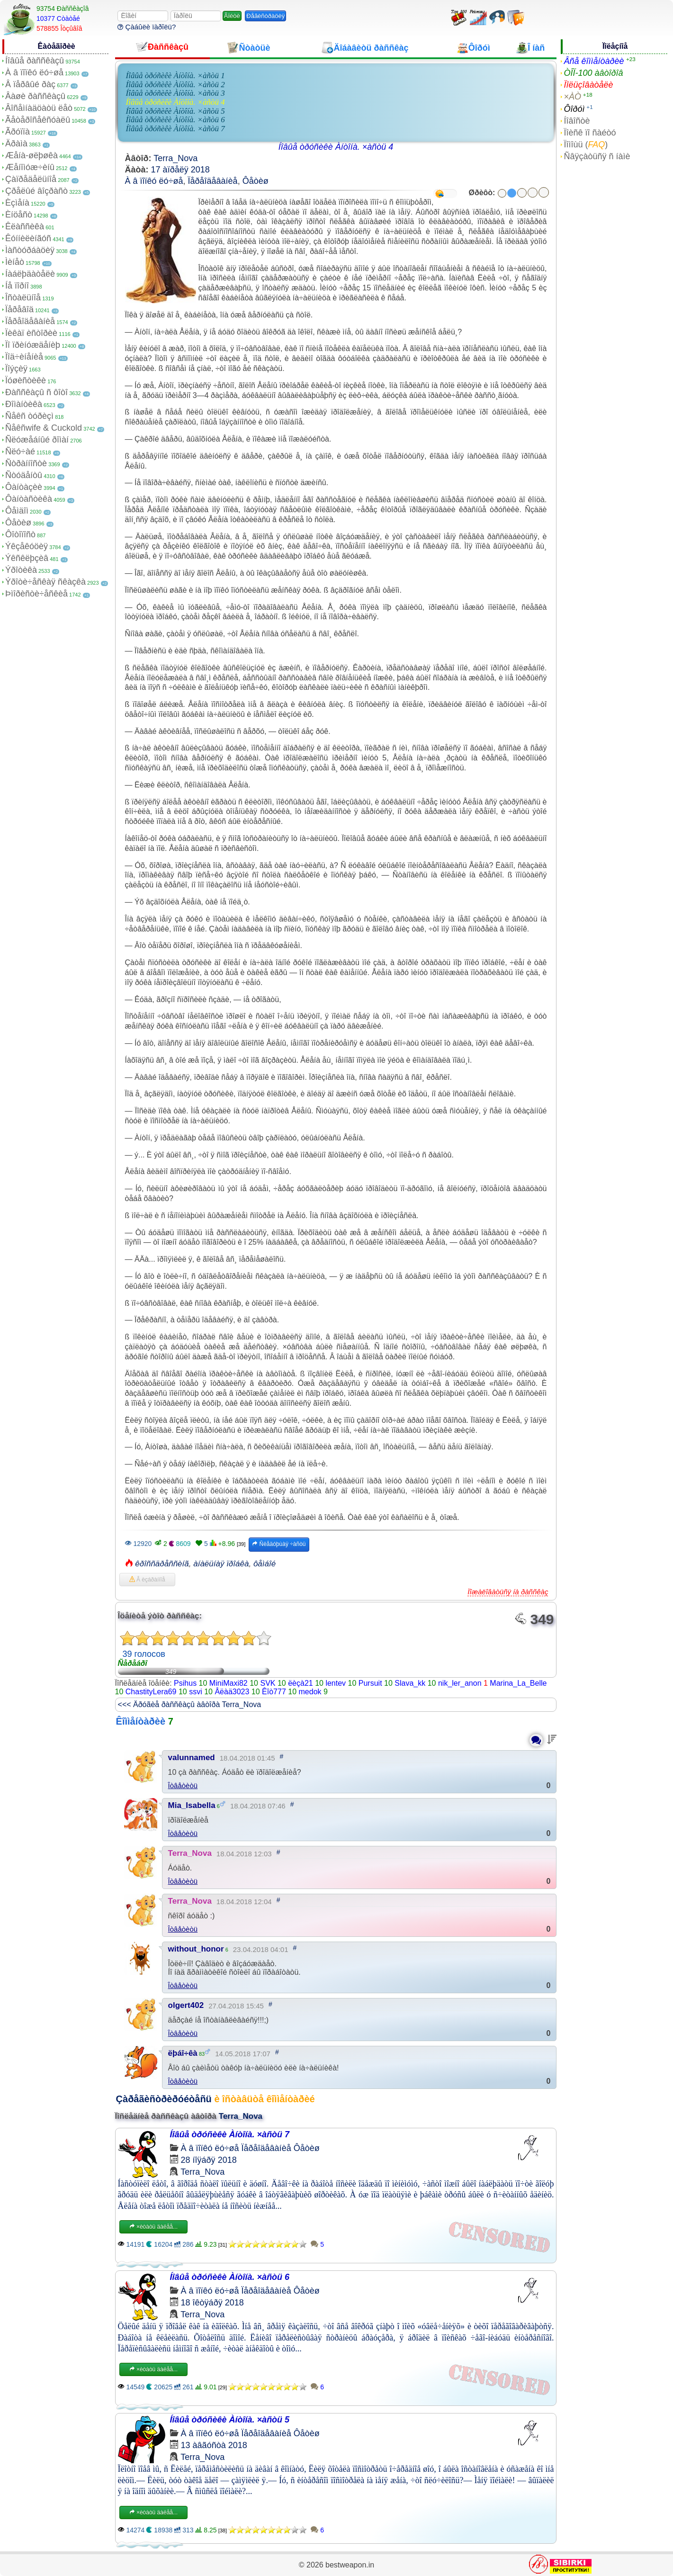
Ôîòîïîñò (20, 534)
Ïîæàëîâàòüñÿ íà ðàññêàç (507, 1592)
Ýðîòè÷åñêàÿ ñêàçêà (45, 582)
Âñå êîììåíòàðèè (594, 61)
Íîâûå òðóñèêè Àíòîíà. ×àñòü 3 (175, 93)
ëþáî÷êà (182, 2053)
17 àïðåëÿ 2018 (180, 169)
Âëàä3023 (232, 1692)
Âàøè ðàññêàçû (35, 96)
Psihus (185, 1683)
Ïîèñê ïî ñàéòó (590, 132)
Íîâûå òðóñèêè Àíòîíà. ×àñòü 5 (175, 111)
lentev (335, 1683)
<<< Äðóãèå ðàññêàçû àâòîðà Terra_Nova (189, 1704)
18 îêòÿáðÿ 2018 (212, 2302)
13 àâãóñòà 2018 (214, 2445)
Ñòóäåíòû (23, 475)
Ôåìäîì (16, 510)
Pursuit (370, 1683)
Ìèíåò (14, 262)
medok (310, 1692)
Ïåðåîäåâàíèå (30, 321)
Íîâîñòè (577, 121)
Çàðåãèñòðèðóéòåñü (164, 2099)
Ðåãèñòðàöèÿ (265, 15)
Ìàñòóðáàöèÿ (29, 250)
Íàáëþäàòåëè (30, 274)
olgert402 (186, 2005)
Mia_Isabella (191, 1805)
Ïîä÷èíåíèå (24, 357)
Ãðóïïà (17, 131)
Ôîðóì (574, 109)
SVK (267, 1683)
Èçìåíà (17, 203)
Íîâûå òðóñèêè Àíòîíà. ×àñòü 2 (175, 84)
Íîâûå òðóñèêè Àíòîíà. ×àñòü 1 (175, 75)
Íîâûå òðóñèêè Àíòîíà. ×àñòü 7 (175, 128)
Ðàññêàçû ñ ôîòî (36, 392)
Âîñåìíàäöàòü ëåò (38, 108)
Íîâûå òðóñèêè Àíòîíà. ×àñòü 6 (175, 119)
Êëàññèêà (24, 226)
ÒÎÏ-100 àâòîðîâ (593, 73)
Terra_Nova (175, 158)
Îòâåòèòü (183, 1785)
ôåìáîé (264, 1563)
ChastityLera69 (151, 1692)
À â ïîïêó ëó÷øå (34, 72)
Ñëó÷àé (20, 451)
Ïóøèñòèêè (25, 380)
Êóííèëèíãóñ (28, 238)
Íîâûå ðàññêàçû (34, 60)
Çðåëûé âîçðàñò (36, 191)
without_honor (196, 1948)
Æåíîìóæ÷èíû (29, 167)
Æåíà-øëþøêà (31, 155)
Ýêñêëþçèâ (26, 558)
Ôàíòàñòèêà (28, 499)
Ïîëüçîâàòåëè (588, 85)
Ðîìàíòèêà (23, 404)
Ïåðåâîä (19, 309)
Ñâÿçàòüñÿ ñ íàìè (597, 156)
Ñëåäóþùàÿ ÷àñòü (278, 1544)
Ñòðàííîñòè (26, 463)
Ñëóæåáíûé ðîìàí (37, 439)
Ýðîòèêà (21, 570)
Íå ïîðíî (17, 285)
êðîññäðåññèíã (161, 1563)
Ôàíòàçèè (23, 487)
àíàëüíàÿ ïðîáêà (221, 1563)
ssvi (195, 1692)
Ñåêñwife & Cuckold (43, 428)
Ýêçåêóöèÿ (26, 546)
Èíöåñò (18, 214)
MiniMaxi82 (228, 1683)
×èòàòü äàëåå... (153, 2226)
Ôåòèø (18, 522)
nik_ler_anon (460, 1683)
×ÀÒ (572, 96)
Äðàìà (16, 143)
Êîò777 (274, 1692)
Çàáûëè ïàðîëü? (146, 27)
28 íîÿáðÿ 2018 (209, 2160)
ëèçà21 (300, 1683)
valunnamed (191, 1757)
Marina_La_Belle (518, 1683)
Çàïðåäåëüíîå (30, 179)
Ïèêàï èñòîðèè (31, 333)
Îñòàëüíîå (23, 297)
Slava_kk (410, 1683)
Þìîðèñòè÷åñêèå (36, 593)
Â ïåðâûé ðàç (30, 84)
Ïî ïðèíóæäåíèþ (32, 345)
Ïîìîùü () (586, 144)
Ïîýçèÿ (16, 368)
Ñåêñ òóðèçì (29, 416)
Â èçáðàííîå (147, 1579)
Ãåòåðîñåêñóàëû (37, 120)
